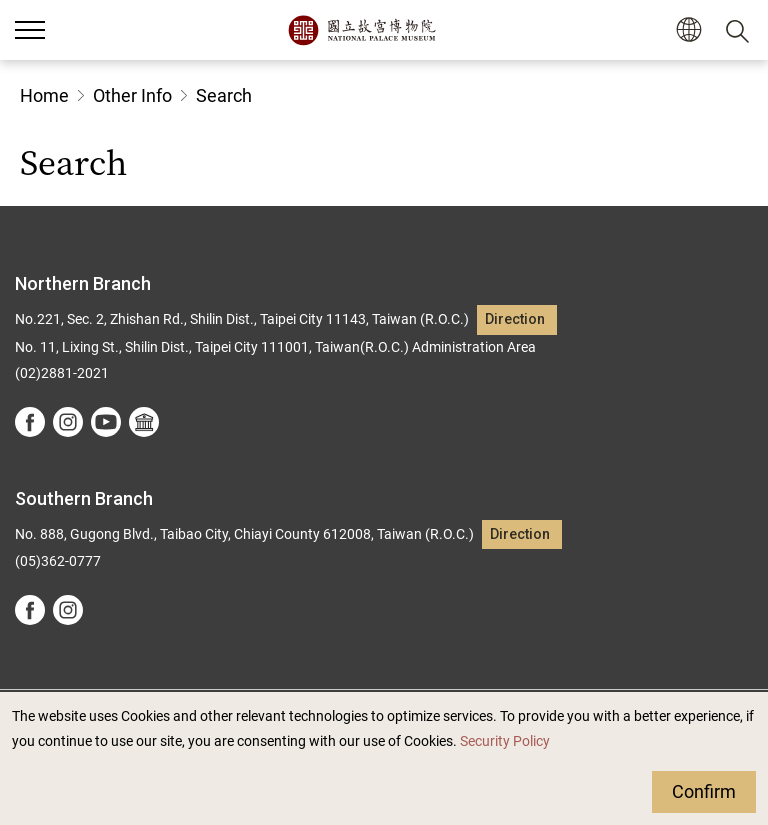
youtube (106, 422)
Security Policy (505, 741)
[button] (688, 30)
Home (44, 95)
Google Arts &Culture (144, 422)
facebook (30, 422)
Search (224, 95)
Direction (515, 319)
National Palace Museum (361, 30)
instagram (68, 422)
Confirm (704, 791)
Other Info (132, 95)
